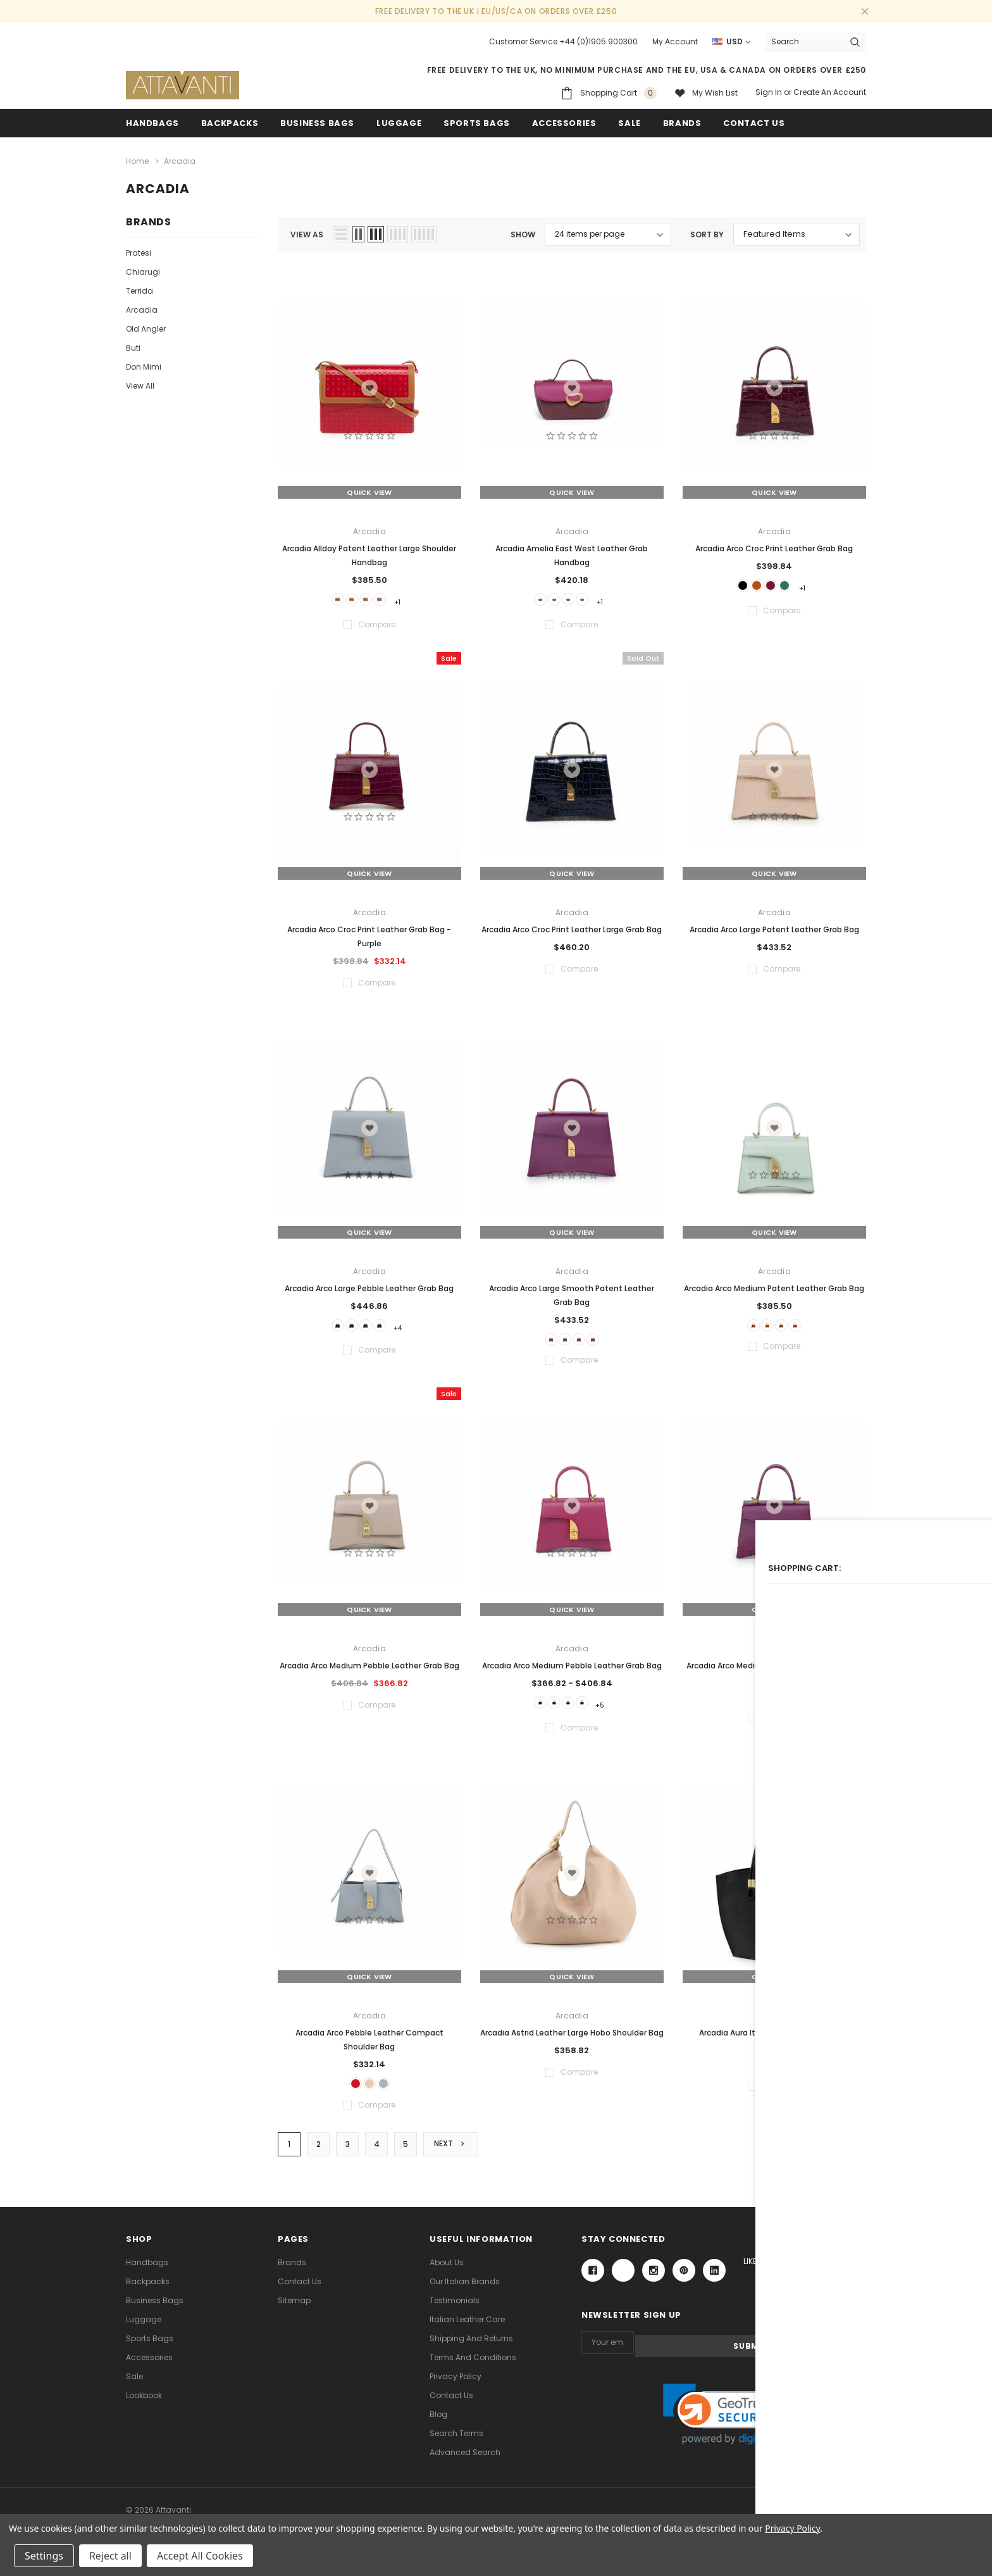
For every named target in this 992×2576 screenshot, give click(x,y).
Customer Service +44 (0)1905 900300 (563, 41)
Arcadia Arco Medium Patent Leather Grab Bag (774, 1286)
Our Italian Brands (465, 2292)
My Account (675, 41)
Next (453, 2154)
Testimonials (455, 2311)
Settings (44, 2556)
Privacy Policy (455, 2387)
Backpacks (148, 2292)
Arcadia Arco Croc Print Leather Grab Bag (774, 545)
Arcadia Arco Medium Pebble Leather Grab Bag (369, 1668)
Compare (836, 2154)
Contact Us (299, 2292)
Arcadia (142, 307)
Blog (438, 2425)
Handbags (152, 123)
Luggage (398, 123)
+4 (412, 1325)
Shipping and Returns (471, 2349)
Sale (134, 2387)
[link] (724, 2422)
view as (306, 232)
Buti (133, 345)
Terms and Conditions (473, 2368)
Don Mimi (143, 364)
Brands (682, 123)
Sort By (707, 232)
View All (140, 383)
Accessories (564, 123)
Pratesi (138, 250)
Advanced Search (465, 2463)
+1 (412, 598)
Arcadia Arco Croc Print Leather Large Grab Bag (571, 928)
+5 (614, 1708)
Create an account (829, 92)
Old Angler (146, 326)
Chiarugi (143, 269)
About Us (447, 2273)
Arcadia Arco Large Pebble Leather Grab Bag (369, 1286)
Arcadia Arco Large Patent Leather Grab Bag (774, 928)
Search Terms (456, 2444)
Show (523, 232)
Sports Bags (476, 123)
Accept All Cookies (200, 2556)
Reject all (110, 2556)
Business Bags (317, 123)
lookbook (144, 2406)
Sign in (768, 92)
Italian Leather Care (467, 2330)
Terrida (139, 288)
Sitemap (294, 2311)
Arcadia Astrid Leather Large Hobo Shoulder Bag (572, 2037)
